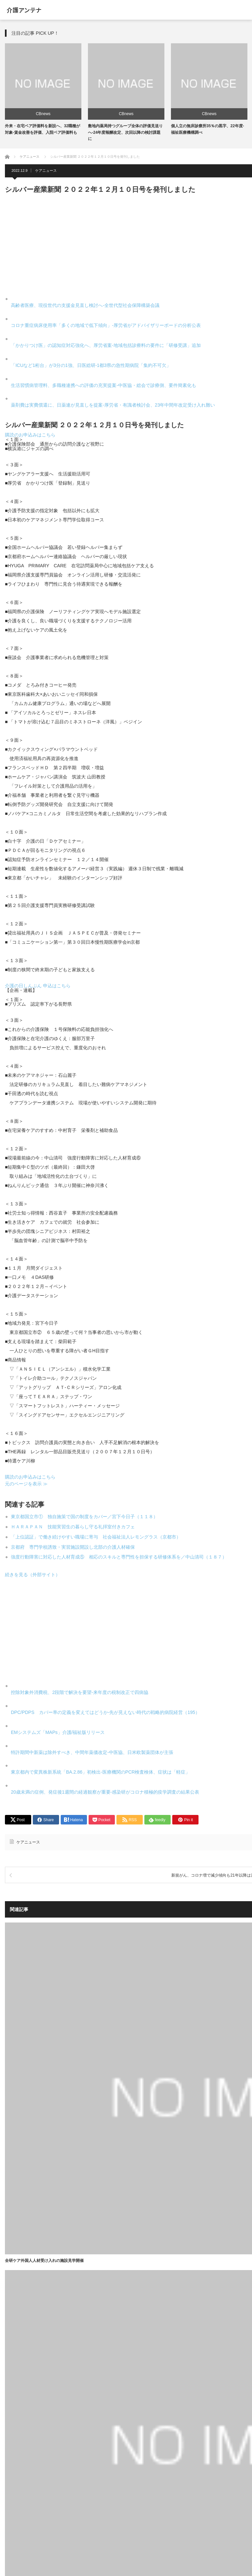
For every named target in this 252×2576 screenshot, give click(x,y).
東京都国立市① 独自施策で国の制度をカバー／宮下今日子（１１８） (84, 1516)
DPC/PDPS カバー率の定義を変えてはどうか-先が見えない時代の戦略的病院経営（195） (105, 1712)
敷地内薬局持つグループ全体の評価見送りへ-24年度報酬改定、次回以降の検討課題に (125, 132)
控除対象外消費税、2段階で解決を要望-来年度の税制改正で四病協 (79, 1692)
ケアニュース (46, 170)
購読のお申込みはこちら (30, 434)
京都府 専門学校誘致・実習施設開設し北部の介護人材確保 (73, 1547)
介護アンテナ (24, 10)
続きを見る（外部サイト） (32, 1574)
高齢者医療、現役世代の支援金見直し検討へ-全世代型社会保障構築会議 (85, 305)
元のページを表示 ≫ (26, 1483)
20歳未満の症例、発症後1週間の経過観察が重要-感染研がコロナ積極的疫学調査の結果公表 (105, 1792)
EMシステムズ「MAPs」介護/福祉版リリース (58, 1732)
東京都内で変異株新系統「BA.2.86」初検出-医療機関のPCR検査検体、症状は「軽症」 (100, 1772)
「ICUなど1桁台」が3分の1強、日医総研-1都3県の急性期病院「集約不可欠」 (91, 365)
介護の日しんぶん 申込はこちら (38, 985)
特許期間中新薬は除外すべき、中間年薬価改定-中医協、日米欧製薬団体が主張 (92, 1752)
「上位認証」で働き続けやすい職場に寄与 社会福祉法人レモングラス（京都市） (96, 1537)
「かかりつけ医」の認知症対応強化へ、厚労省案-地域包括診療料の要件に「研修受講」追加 (106, 345)
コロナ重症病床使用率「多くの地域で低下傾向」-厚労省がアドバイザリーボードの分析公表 (106, 325)
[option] (43, 89)
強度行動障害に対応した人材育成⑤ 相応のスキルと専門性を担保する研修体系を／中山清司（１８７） (119, 1557)
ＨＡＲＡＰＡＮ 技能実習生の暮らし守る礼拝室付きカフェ (73, 1526)
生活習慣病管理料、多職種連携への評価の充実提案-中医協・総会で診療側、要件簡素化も (103, 385)
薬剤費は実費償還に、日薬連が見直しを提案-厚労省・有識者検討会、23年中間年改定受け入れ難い (113, 405)
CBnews (43, 113)
